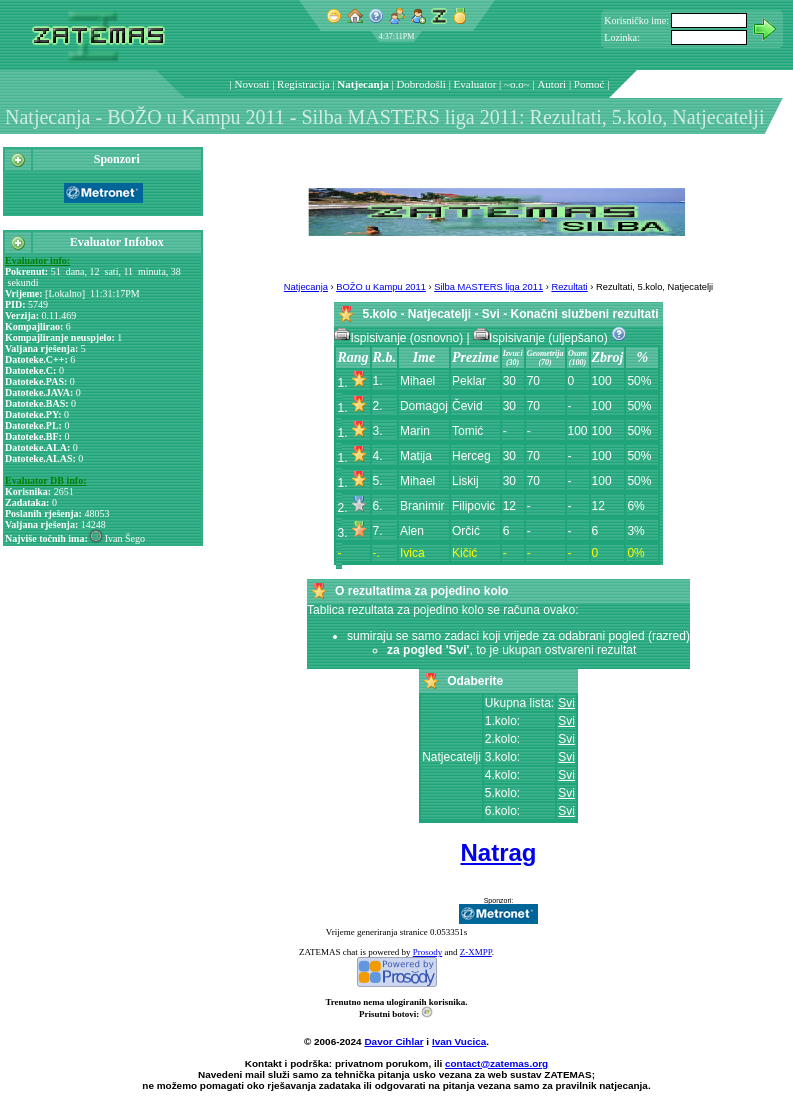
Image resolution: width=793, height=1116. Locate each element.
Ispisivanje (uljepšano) (542, 338)
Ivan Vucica (459, 1041)
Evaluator (475, 84)
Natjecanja (362, 84)
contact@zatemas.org (496, 1063)
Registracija (303, 84)
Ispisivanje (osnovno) (400, 338)
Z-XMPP (476, 952)
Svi (566, 703)
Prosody (428, 952)
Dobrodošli (421, 84)
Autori (551, 84)
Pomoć (589, 84)
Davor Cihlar (393, 1041)
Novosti (252, 84)
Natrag (498, 852)
